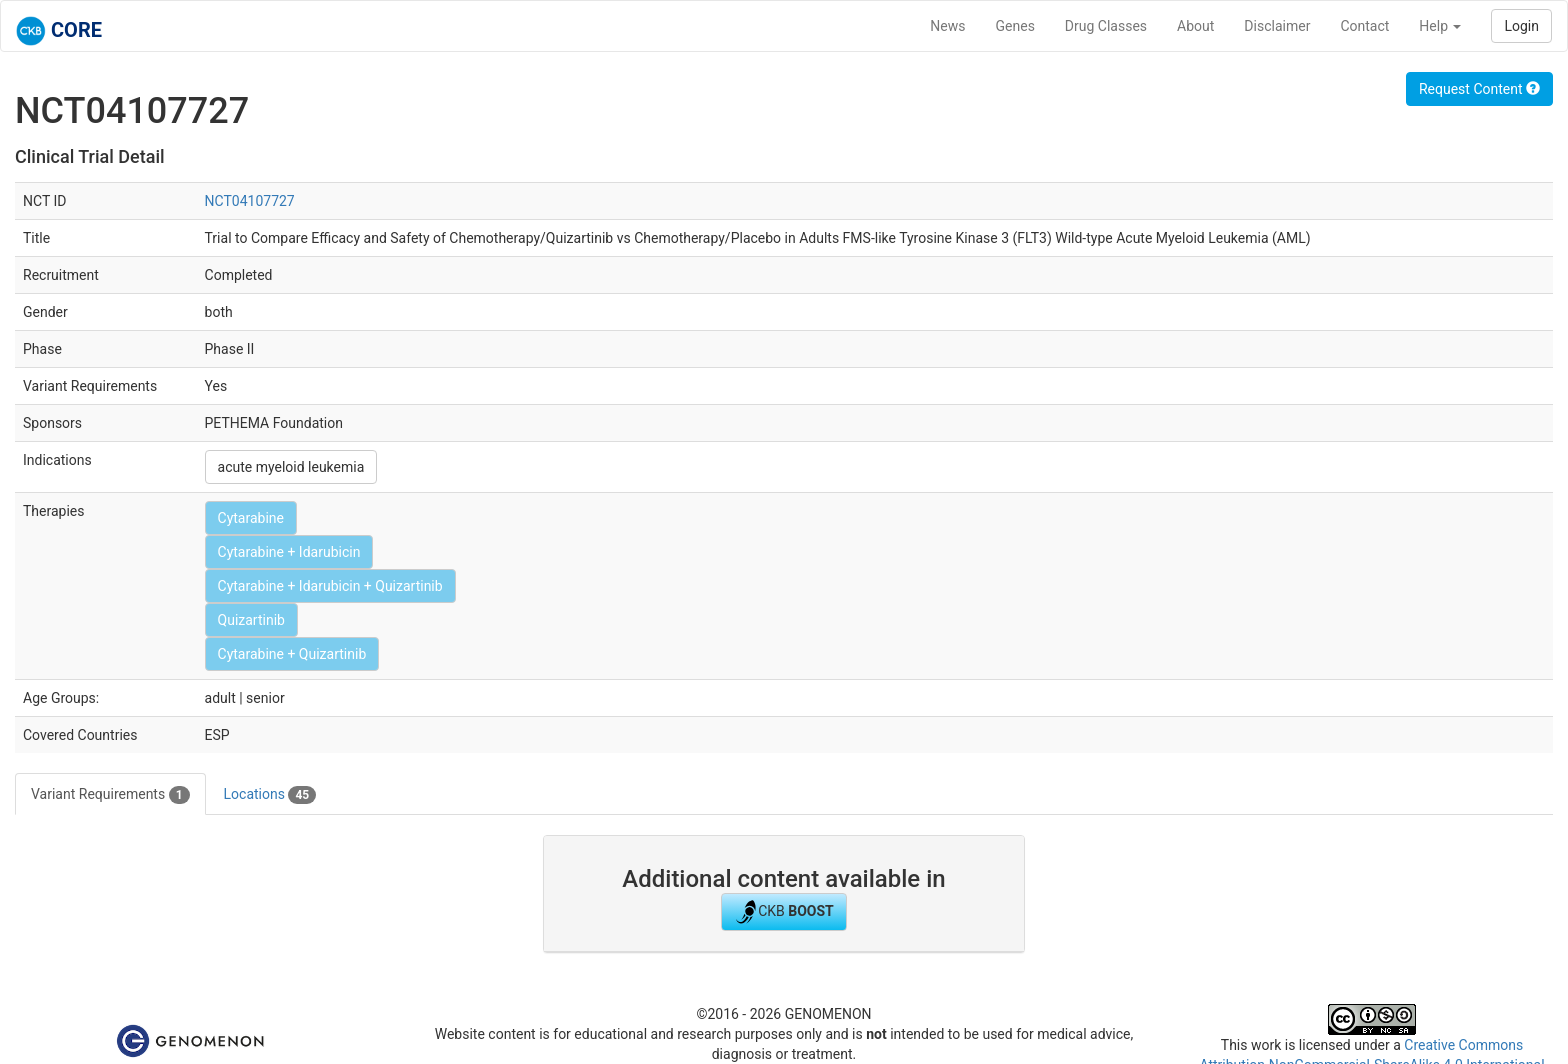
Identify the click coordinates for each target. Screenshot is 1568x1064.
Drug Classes (1106, 26)
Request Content (1479, 89)
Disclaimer (1277, 26)
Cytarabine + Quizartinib (292, 654)
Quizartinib (251, 620)
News (947, 26)
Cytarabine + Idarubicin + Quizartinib (330, 586)
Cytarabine (251, 518)
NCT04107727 (250, 201)
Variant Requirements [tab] (110, 795)
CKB (784, 912)
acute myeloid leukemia (291, 467)
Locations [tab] (270, 795)
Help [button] (1440, 26)
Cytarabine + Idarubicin (289, 552)
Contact (1364, 26)
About (1195, 26)
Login (1521, 26)
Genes (1015, 26)
